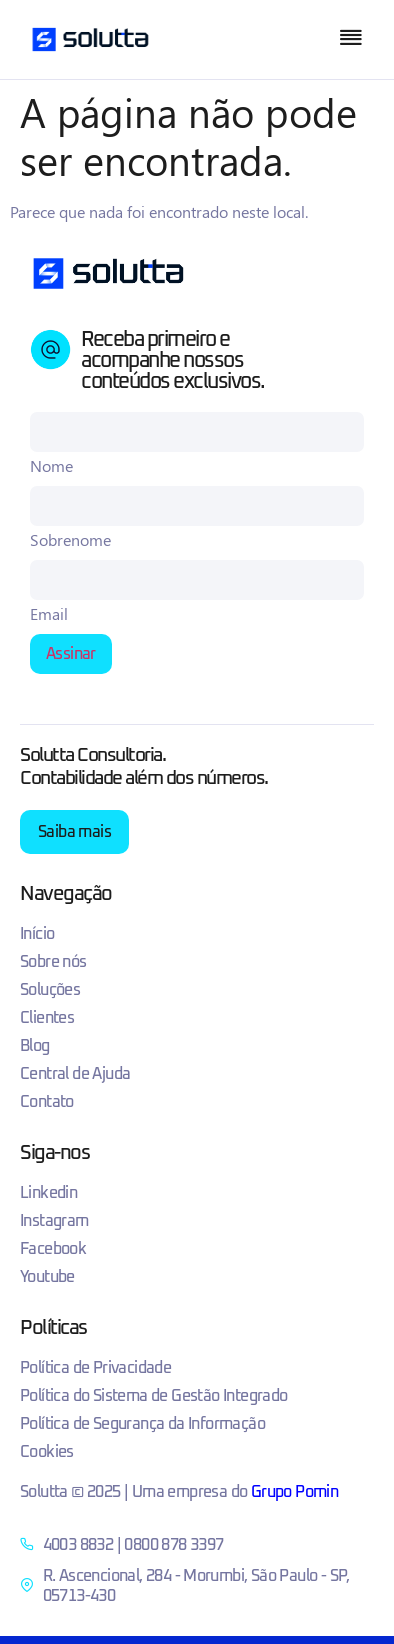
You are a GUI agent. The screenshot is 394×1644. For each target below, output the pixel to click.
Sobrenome (70, 540)
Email (49, 614)
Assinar (71, 654)
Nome (51, 466)
